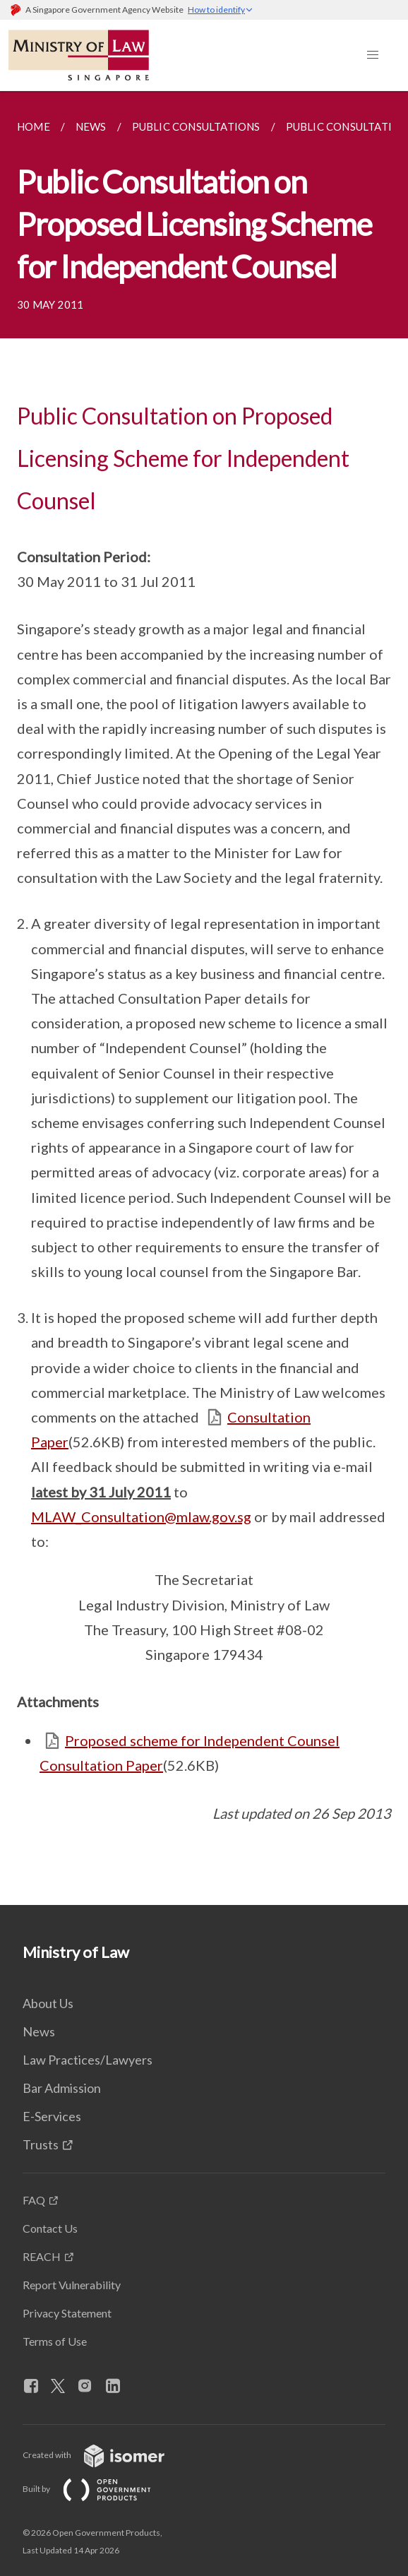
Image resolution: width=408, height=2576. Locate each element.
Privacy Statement (67, 2313)
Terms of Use (55, 2341)
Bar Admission (62, 2088)
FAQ (34, 2200)
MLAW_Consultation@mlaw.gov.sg (141, 1516)
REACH (42, 2256)
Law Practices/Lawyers (87, 2059)
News (39, 2031)
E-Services (52, 2116)
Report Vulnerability (72, 2284)
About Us (48, 2003)
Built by (98, 2488)
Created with (105, 2455)
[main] (204, 998)
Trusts (41, 2144)
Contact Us (50, 2228)
